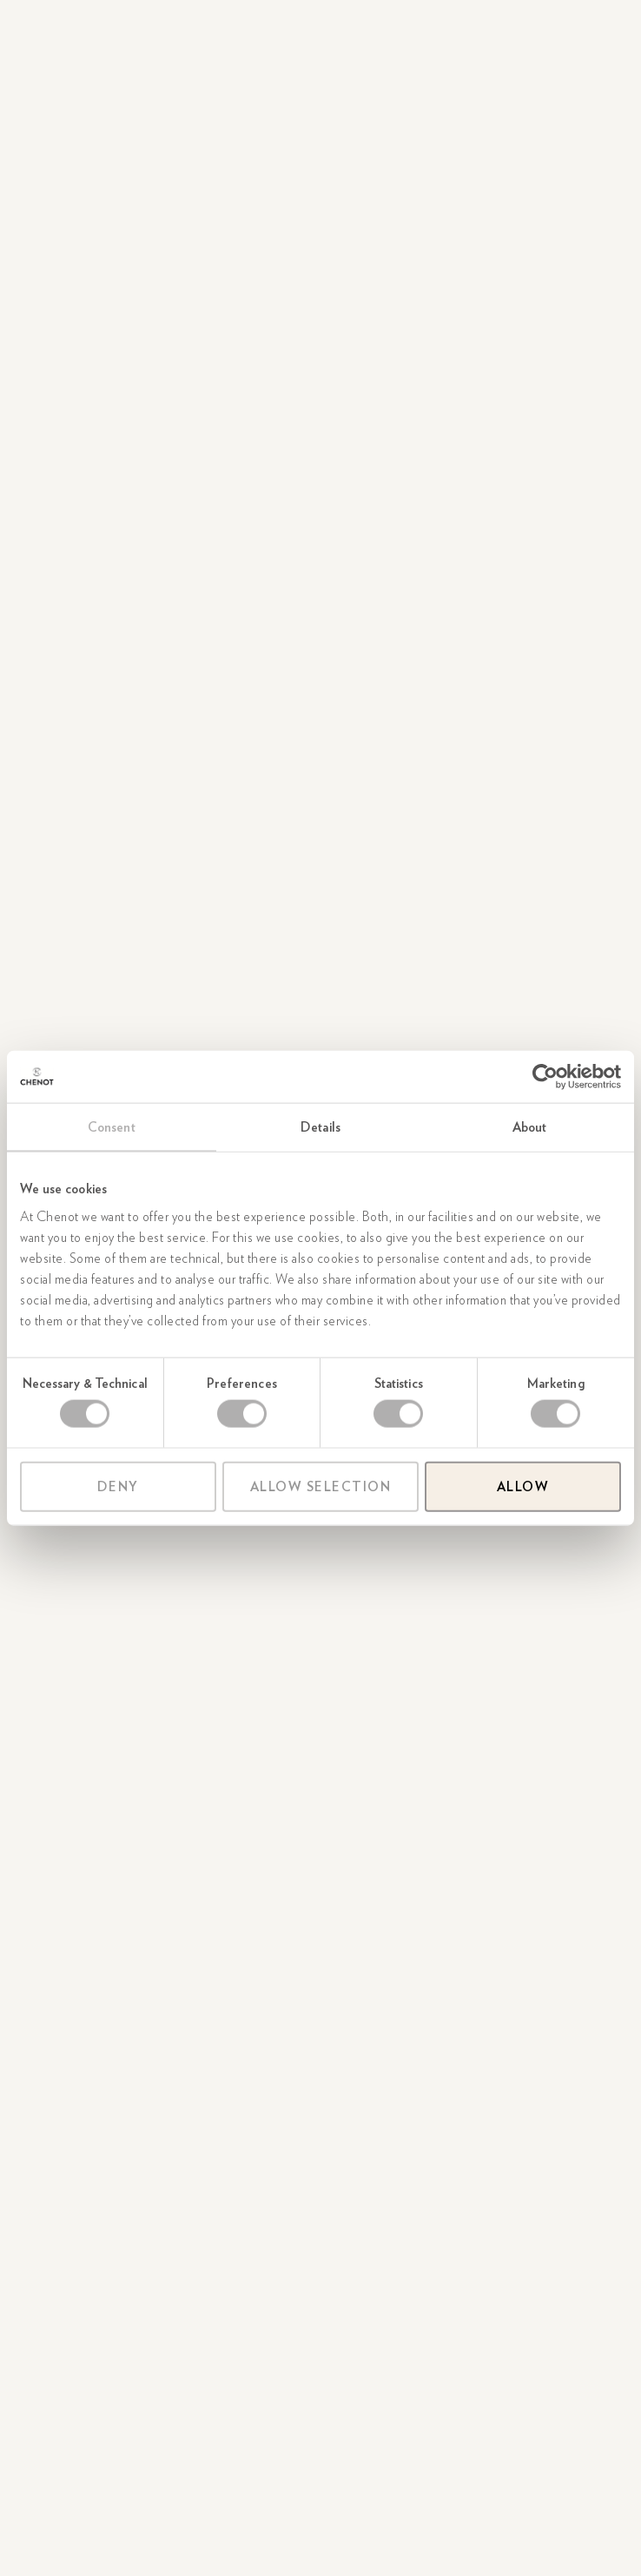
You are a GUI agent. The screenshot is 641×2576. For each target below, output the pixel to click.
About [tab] (529, 1127)
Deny (118, 1486)
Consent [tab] (111, 1127)
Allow (523, 1486)
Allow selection (321, 1486)
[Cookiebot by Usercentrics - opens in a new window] (545, 1077)
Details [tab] (320, 1127)
